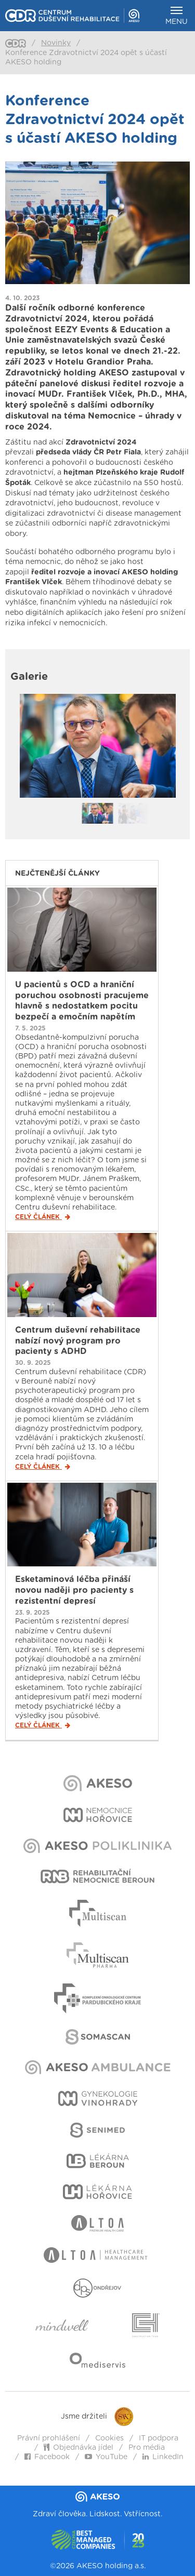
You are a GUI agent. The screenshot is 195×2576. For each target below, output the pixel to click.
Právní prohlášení (48, 2438)
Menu (176, 16)
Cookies (109, 2438)
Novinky (56, 43)
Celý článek (42, 1217)
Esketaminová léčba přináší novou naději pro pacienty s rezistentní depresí (74, 1590)
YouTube (106, 2457)
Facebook (47, 2457)
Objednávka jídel (78, 2447)
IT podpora (158, 2438)
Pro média (146, 2447)
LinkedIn (163, 2457)
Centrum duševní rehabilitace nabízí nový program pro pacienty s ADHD (77, 1341)
